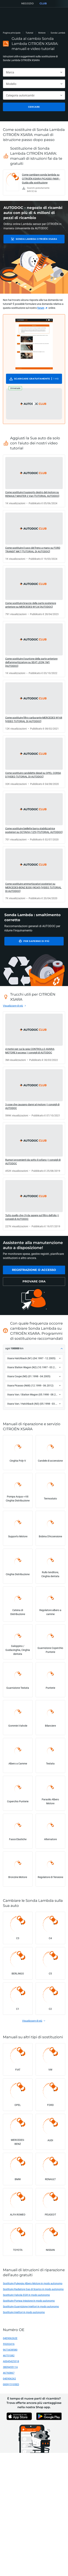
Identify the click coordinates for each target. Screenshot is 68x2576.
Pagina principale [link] (11, 32)
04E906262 (9, 2378)
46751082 (9, 2355)
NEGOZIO (27, 3)
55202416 (9, 2344)
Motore (42, 32)
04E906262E (10, 2338)
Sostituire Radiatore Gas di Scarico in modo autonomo (33, 2289)
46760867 (9, 2372)
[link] (34, 182)
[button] (34, 403)
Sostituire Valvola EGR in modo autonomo (26, 2295)
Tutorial (29, 32)
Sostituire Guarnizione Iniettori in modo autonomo (31, 2306)
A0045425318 (11, 2361)
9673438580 (10, 2349)
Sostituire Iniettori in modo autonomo (24, 2312)
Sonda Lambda (58, 32)
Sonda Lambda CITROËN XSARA (36, 239)
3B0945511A (10, 2367)
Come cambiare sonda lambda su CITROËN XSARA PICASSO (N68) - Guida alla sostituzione (41, 178)
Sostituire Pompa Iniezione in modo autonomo (29, 2300)
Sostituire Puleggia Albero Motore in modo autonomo (32, 2283)
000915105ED (11, 2384)
